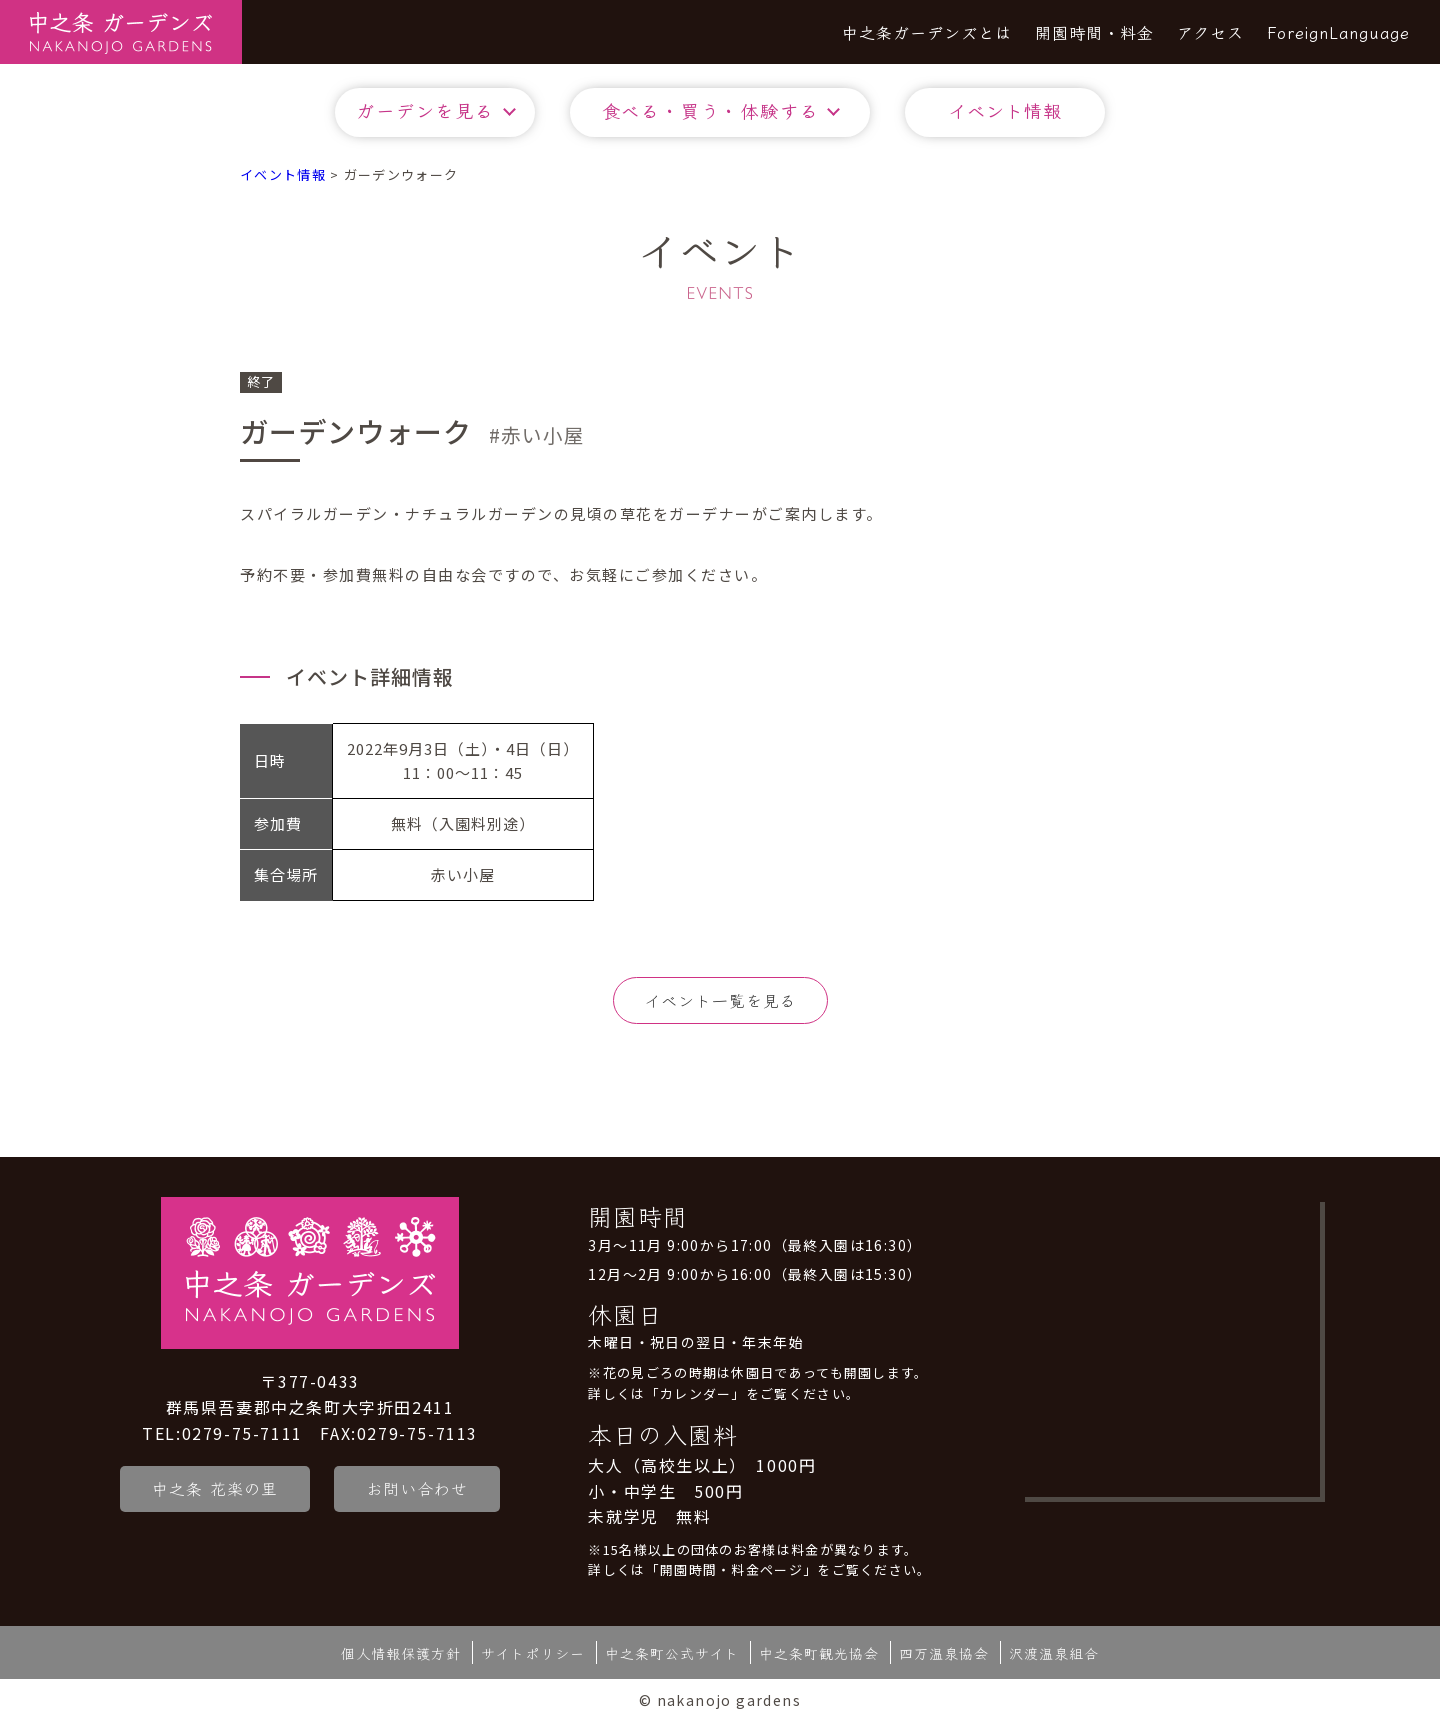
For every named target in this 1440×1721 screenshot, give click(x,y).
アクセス (1210, 32)
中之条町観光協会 (819, 1652)
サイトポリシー (533, 1652)
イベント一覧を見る (720, 1000)
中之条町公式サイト (672, 1652)
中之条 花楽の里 (215, 1488)
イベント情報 (1005, 110)
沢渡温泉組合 (1054, 1652)
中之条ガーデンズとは (927, 32)
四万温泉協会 (944, 1652)
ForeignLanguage (1338, 32)
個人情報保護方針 (401, 1652)
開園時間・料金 (1094, 32)
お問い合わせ (419, 1488)
